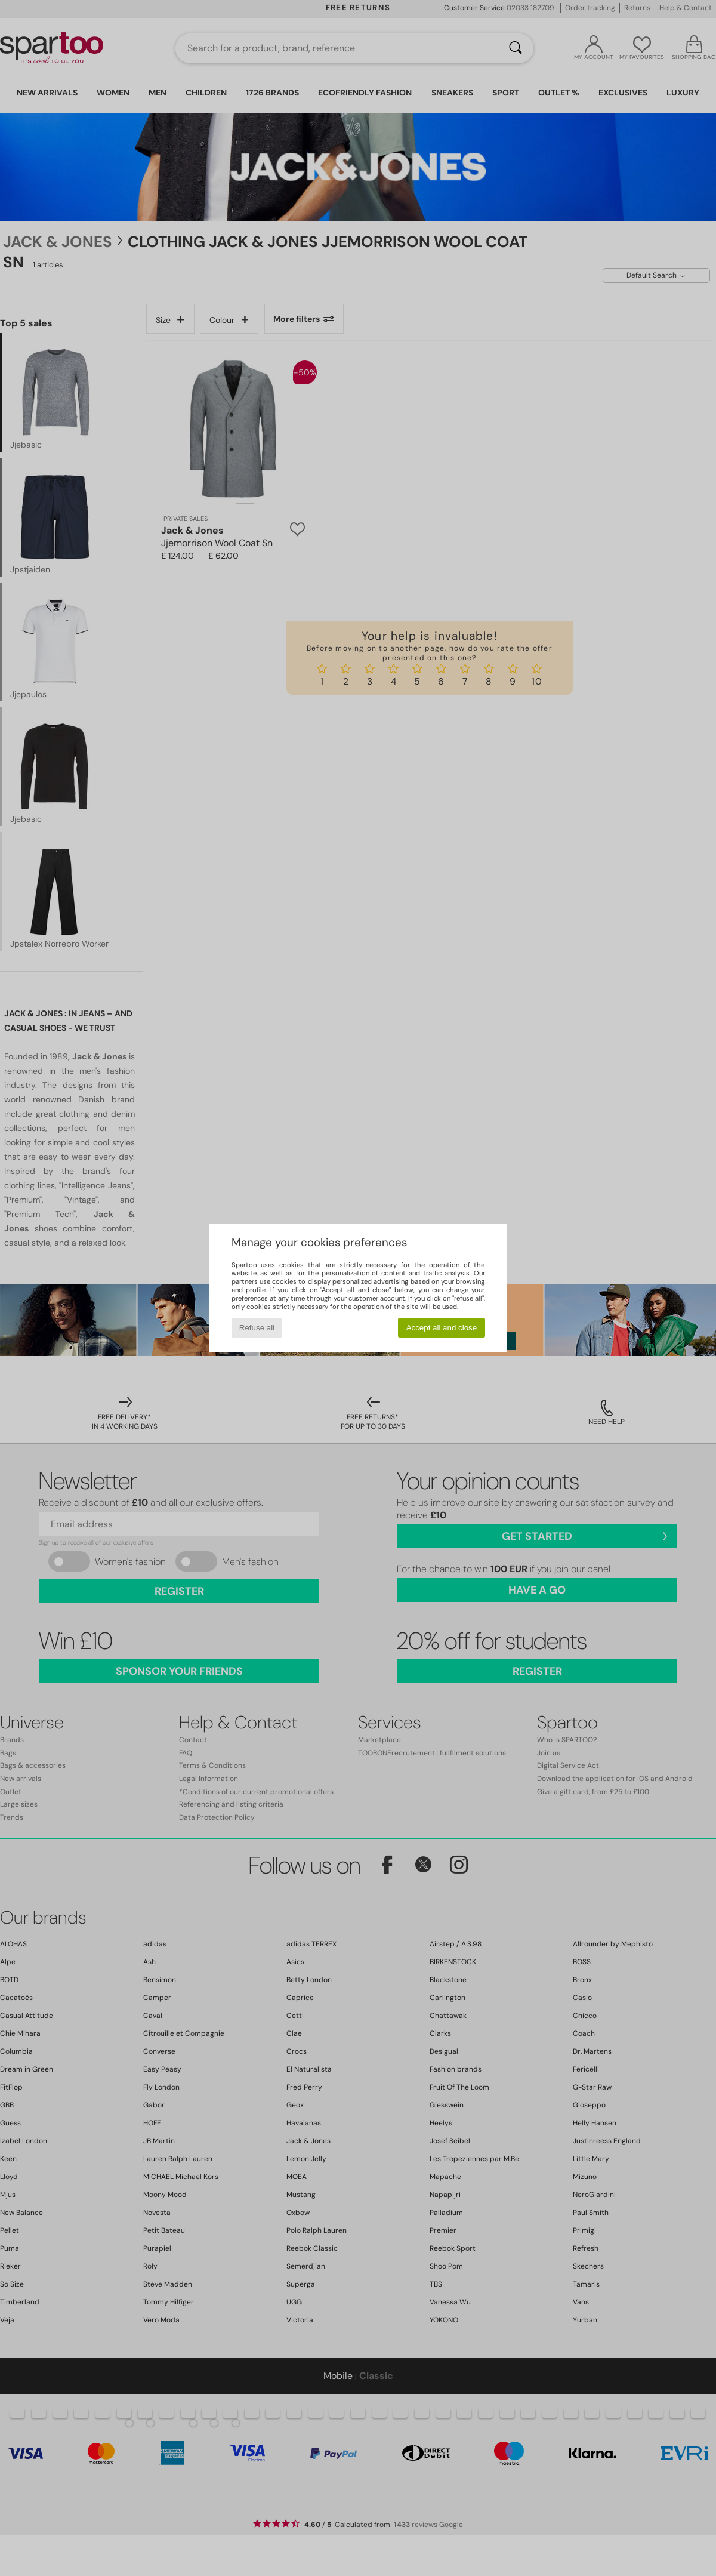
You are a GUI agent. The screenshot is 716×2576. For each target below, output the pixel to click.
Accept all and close (441, 1327)
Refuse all (256, 1327)
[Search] (515, 48)
